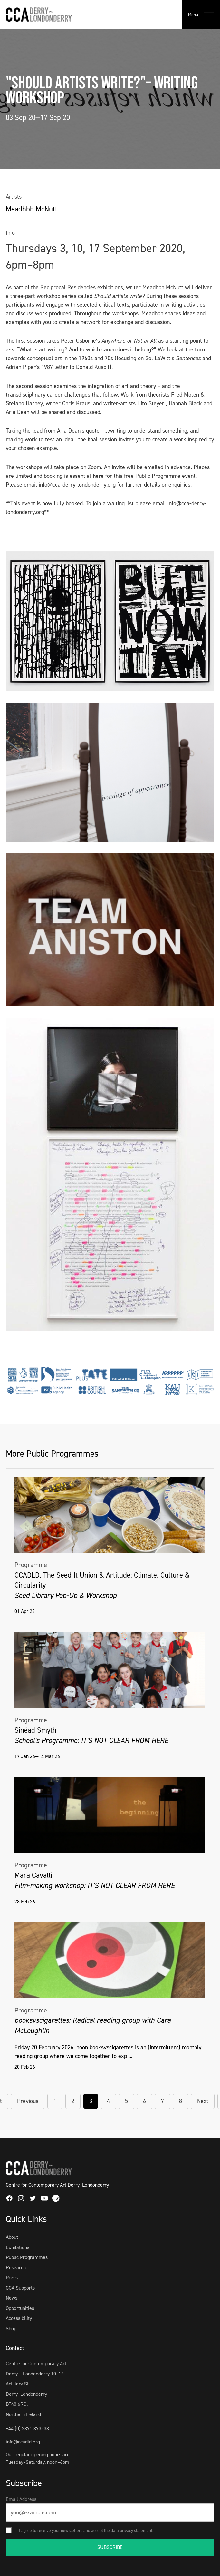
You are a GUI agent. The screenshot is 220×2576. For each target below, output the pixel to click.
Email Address (21, 2499)
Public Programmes (27, 2257)
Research (16, 2267)
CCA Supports (20, 2288)
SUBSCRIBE (110, 2547)
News (11, 2298)
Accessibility (19, 2318)
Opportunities (20, 2308)
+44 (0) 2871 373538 (27, 2428)
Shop (11, 2328)
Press (12, 2277)
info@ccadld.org (23, 2441)
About (12, 2237)
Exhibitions (17, 2247)
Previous (27, 2101)
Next (202, 2101)
